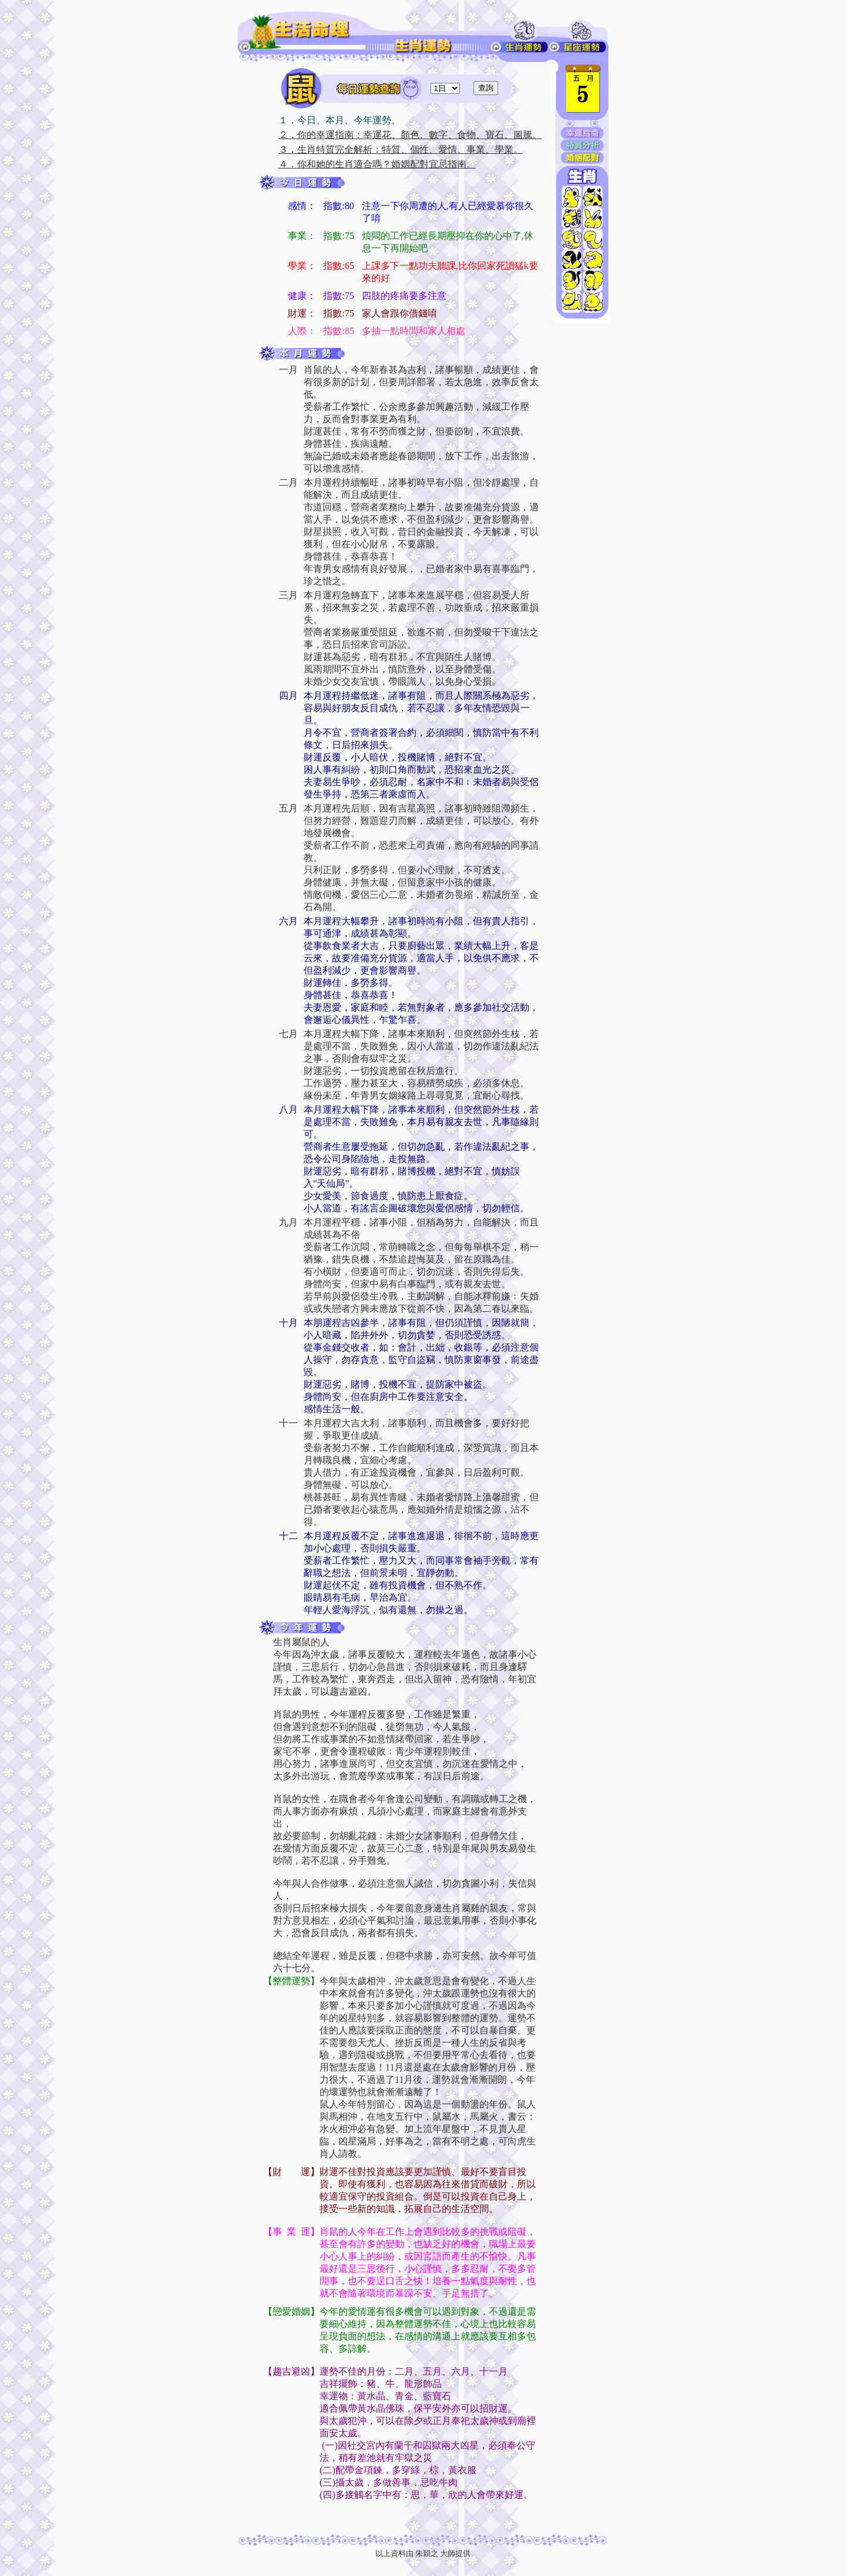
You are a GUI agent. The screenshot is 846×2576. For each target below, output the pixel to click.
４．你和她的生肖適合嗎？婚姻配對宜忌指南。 (377, 164)
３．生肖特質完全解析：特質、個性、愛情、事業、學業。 (400, 149)
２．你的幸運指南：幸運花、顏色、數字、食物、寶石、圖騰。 (410, 135)
